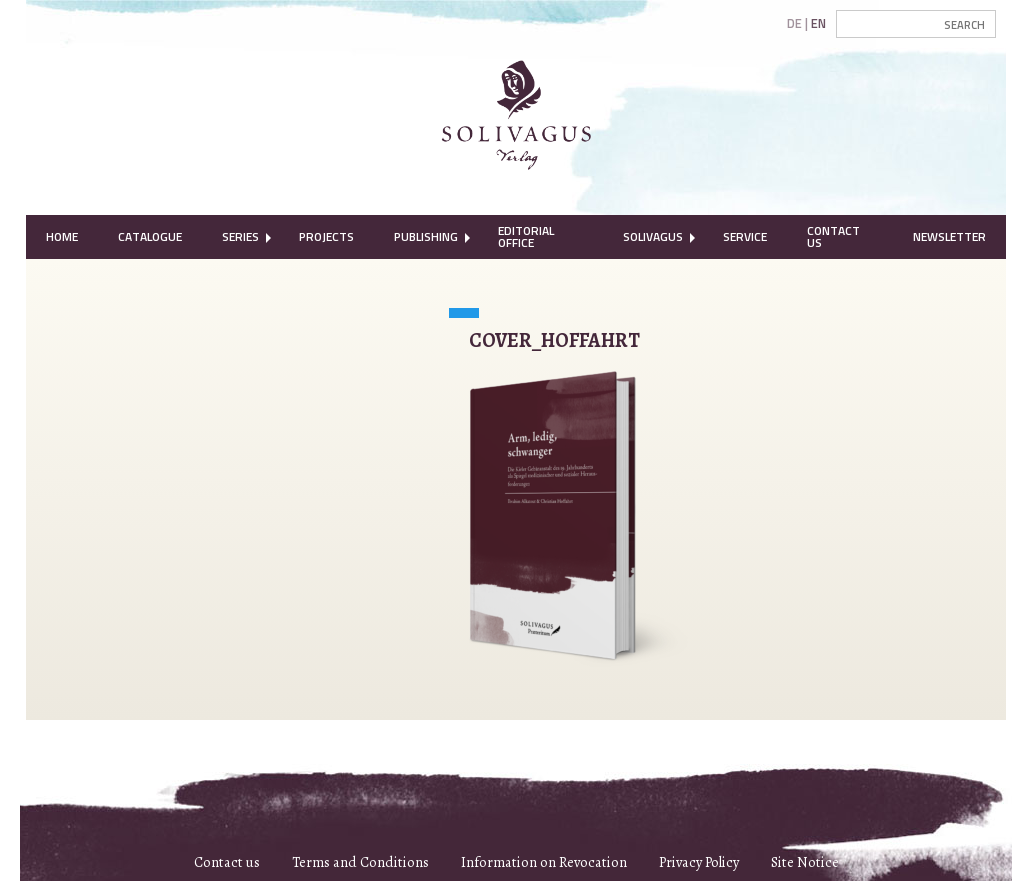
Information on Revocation (544, 862)
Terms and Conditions (360, 862)
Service (745, 236)
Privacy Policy (699, 862)
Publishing (426, 236)
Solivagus (653, 236)
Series (240, 236)
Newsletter (949, 236)
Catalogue (150, 236)
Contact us (227, 862)
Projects (326, 236)
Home (62, 236)
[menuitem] (62, 237)
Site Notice (805, 862)
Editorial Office (526, 236)
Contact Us (833, 236)
